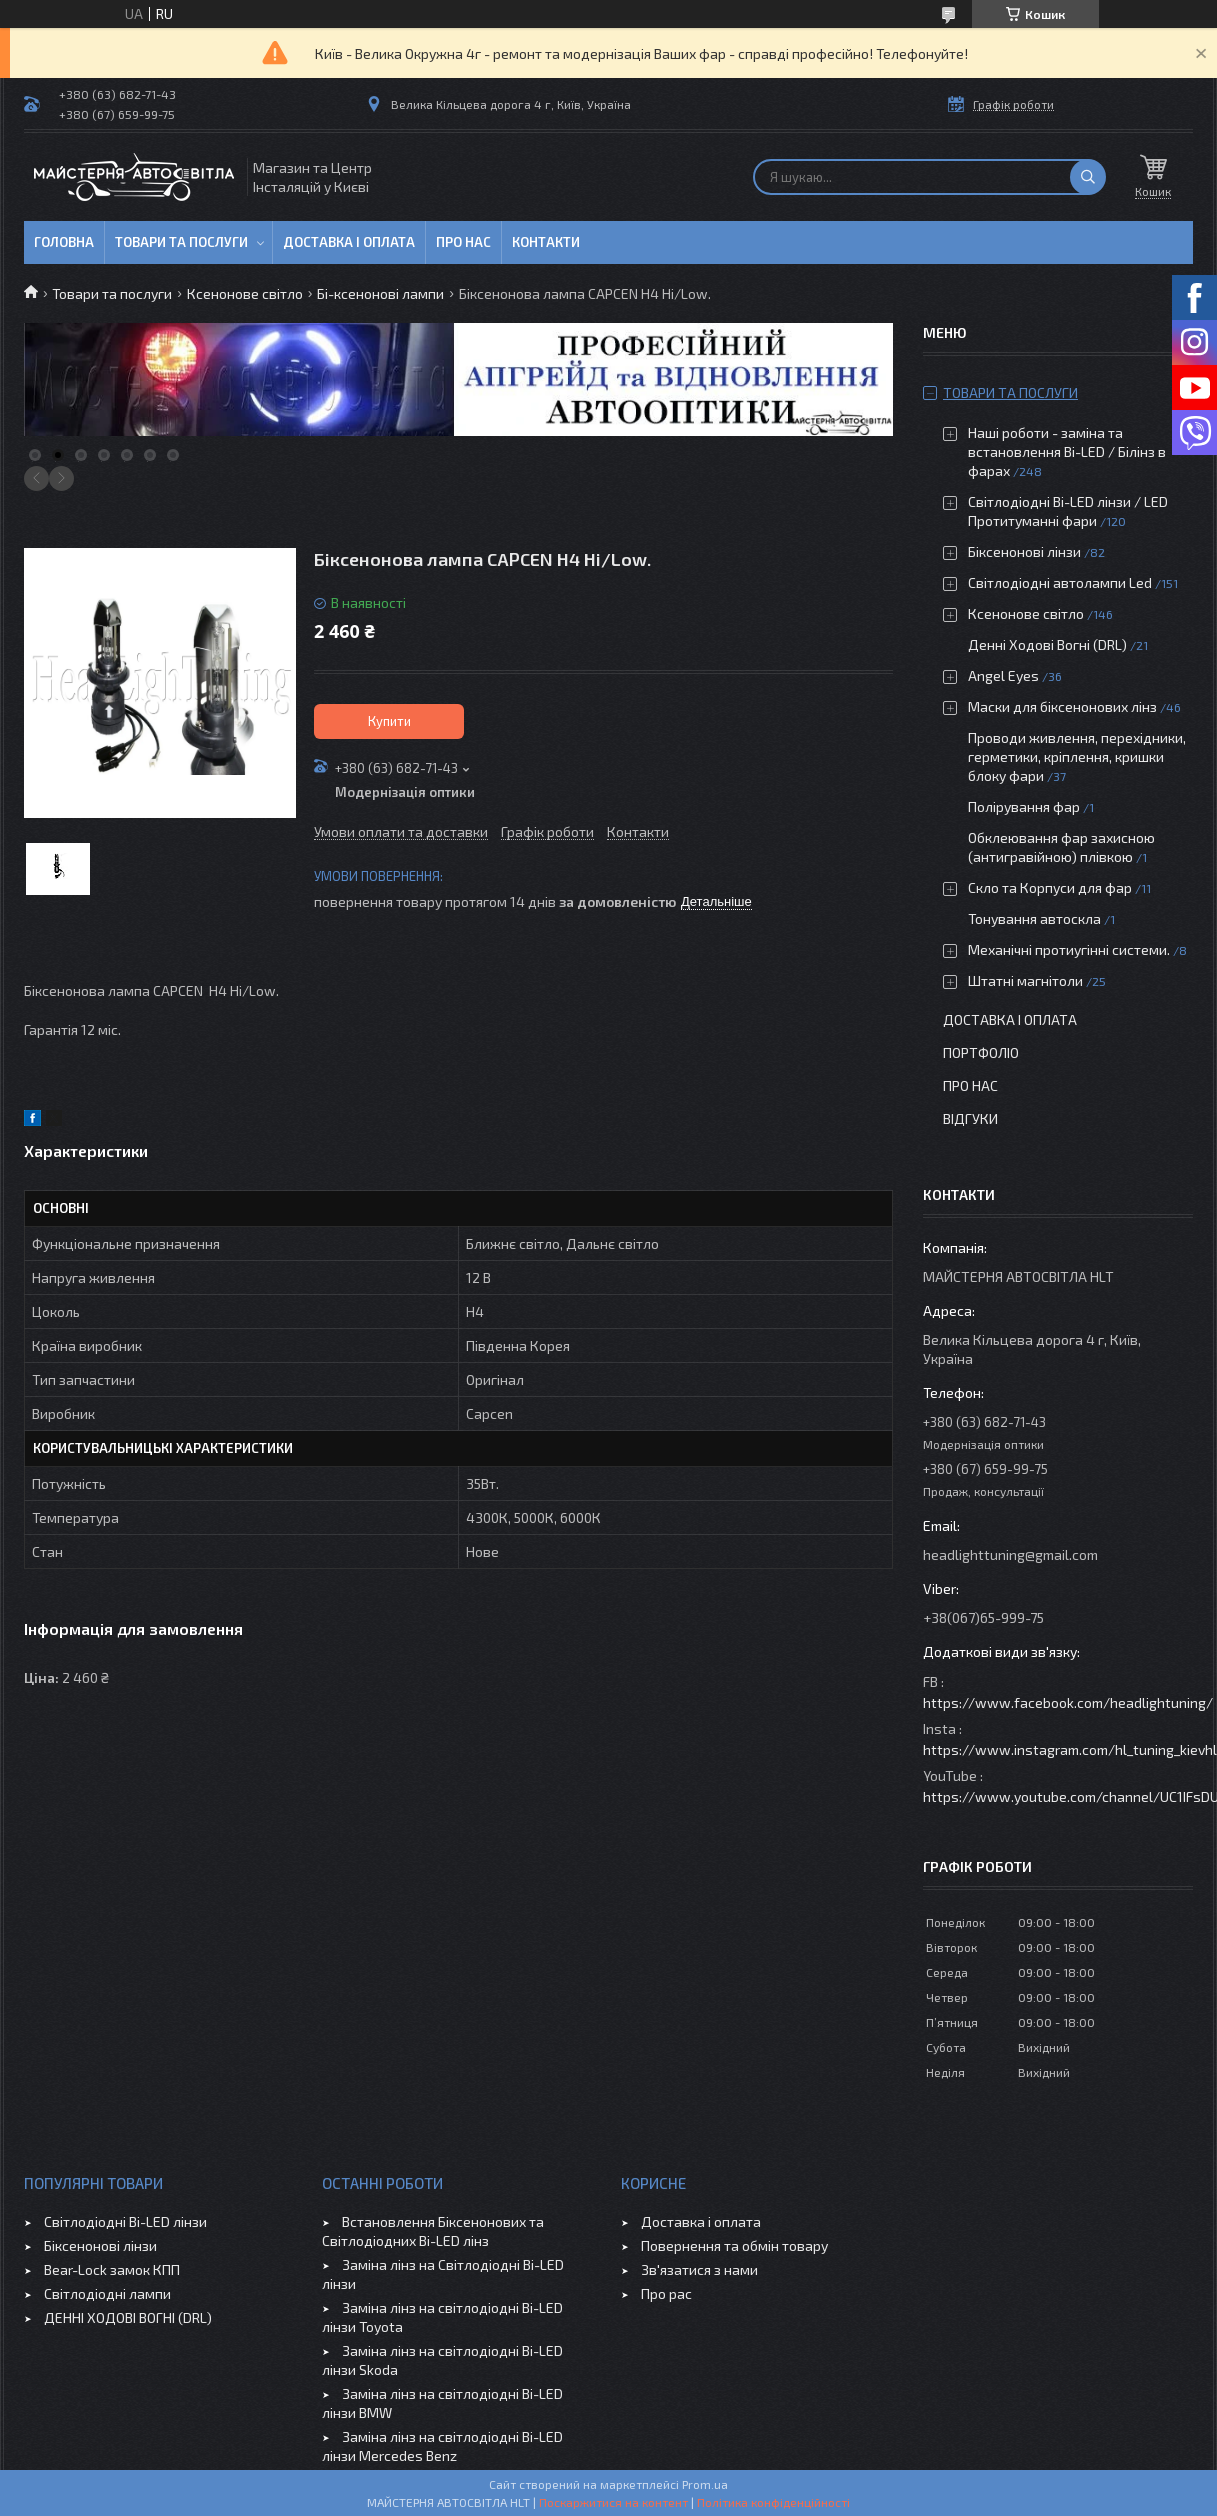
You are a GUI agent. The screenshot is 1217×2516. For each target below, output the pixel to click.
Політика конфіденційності (773, 2502)
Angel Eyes (1003, 675)
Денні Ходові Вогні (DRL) (1047, 644)
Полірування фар (1024, 806)
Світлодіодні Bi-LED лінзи (125, 2221)
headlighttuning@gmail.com (1010, 1554)
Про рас (666, 2293)
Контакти (546, 242)
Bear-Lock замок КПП (112, 2269)
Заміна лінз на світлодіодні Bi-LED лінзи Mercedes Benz (442, 2446)
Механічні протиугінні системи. (1069, 949)
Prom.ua (705, 2484)
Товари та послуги (181, 242)
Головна (64, 242)
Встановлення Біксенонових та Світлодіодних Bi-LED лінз (433, 2231)
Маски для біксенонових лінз (1062, 706)
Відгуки (970, 1118)
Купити (389, 721)
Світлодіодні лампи (107, 2293)
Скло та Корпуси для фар (1050, 887)
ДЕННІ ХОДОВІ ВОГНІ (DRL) (128, 2317)
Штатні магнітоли (1025, 980)
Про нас (463, 242)
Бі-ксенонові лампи (380, 293)
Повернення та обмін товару (734, 2245)
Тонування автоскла (1034, 918)
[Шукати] (1088, 177)
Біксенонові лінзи (1024, 551)
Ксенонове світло (245, 293)
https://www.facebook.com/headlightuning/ (1068, 1702)
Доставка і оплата (349, 242)
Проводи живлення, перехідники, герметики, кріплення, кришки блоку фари (1077, 756)
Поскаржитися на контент (613, 2502)
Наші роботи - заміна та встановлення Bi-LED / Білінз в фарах (1067, 451)
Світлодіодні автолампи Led (1060, 582)
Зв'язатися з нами (699, 2269)
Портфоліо (981, 1052)
